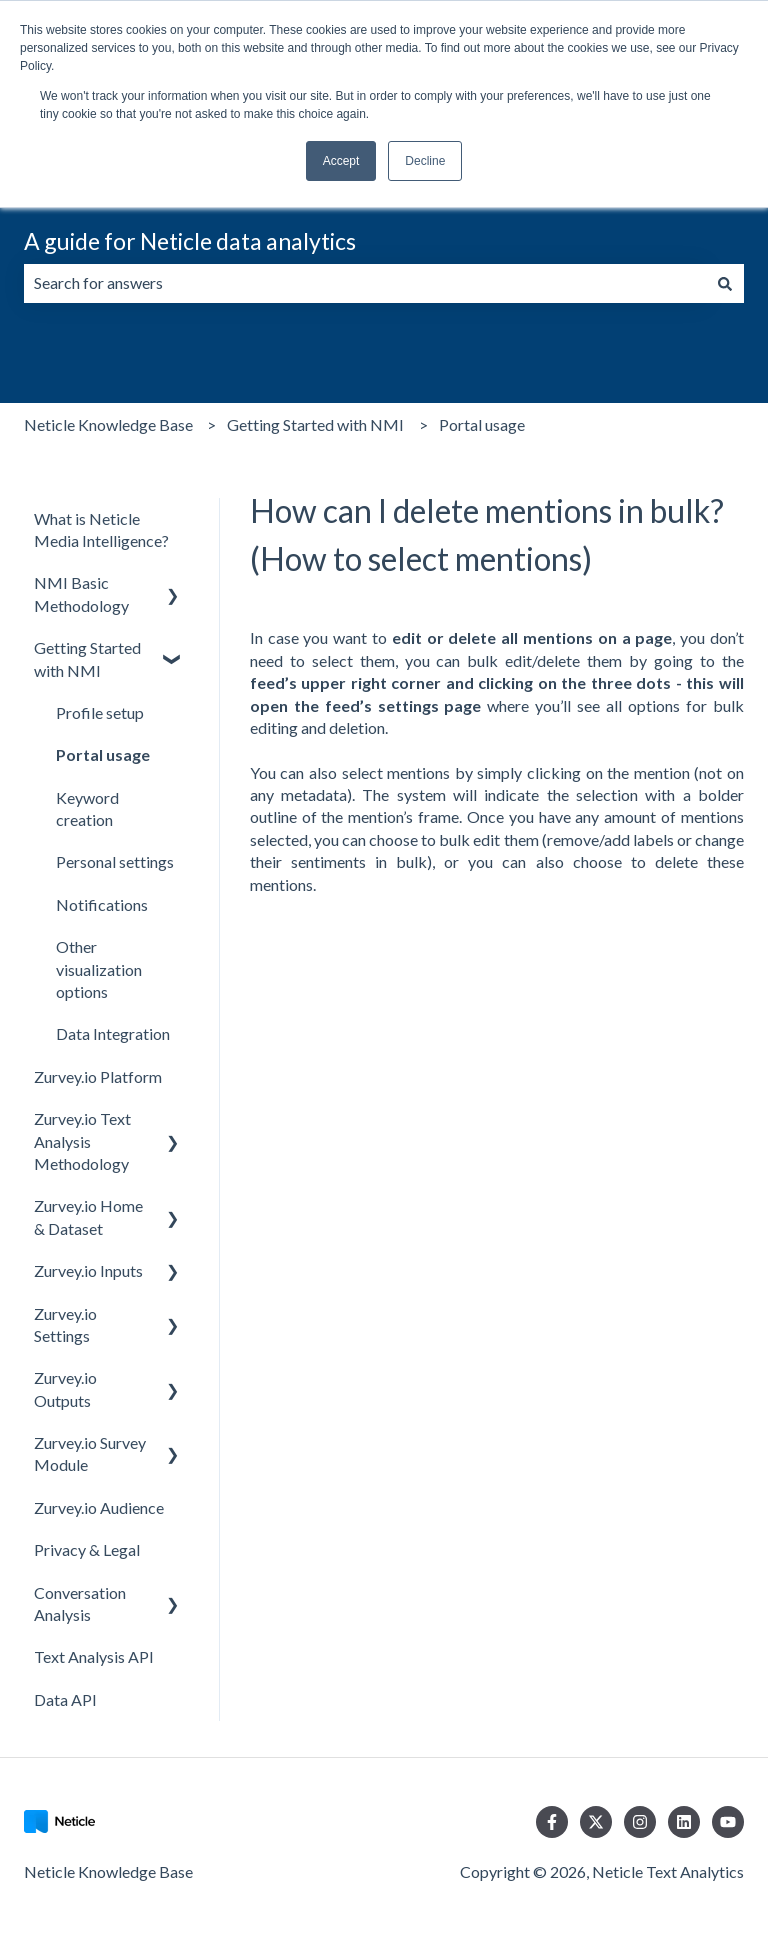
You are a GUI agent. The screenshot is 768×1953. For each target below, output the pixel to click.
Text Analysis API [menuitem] (94, 1656)
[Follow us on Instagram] (640, 1822)
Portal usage (482, 424)
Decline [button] (425, 161)
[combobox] (365, 283)
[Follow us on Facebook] (552, 1822)
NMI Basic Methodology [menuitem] (81, 593)
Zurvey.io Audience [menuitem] (99, 1507)
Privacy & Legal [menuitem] (87, 1549)
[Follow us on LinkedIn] (684, 1822)
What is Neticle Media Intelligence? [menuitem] (101, 529)
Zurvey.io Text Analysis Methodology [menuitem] (82, 1141)
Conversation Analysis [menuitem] (80, 1603)
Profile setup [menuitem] (100, 712)
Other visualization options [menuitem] (99, 969)
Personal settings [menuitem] (115, 861)
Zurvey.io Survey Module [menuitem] (90, 1453)
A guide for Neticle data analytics (190, 241)
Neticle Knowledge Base (108, 424)
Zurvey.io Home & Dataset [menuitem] (88, 1216)
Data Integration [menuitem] (113, 1033)
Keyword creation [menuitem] (87, 808)
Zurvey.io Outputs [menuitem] (65, 1388)
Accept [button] (341, 161)
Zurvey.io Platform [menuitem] (98, 1076)
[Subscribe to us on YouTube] (728, 1822)
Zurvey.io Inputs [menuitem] (88, 1270)
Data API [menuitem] (65, 1699)
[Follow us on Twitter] (596, 1822)
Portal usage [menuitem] (103, 754)
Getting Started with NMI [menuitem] (87, 658)
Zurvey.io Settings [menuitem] (65, 1324)
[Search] (725, 283)
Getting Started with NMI (315, 424)
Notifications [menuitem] (102, 904)
